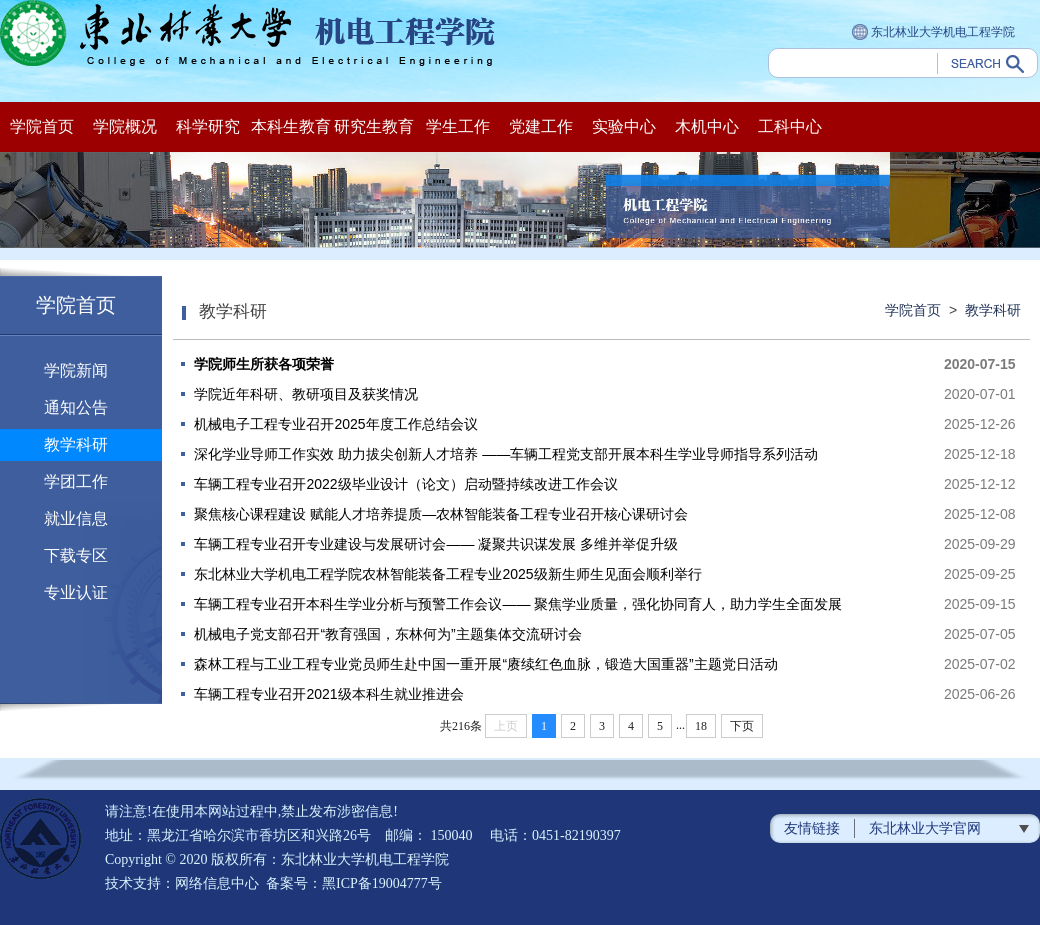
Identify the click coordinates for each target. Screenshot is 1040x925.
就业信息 (76, 518)
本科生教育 (291, 126)
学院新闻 (76, 370)
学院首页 (42, 126)
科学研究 (208, 126)
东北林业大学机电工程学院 (933, 33)
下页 (742, 726)
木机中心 (707, 126)
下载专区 (76, 555)
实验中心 (624, 126)
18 (701, 726)
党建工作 (541, 126)
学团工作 (76, 481)
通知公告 (76, 407)
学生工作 (458, 126)
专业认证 (76, 592)
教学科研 (76, 444)
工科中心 (790, 126)
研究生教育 (374, 126)
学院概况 (125, 126)
